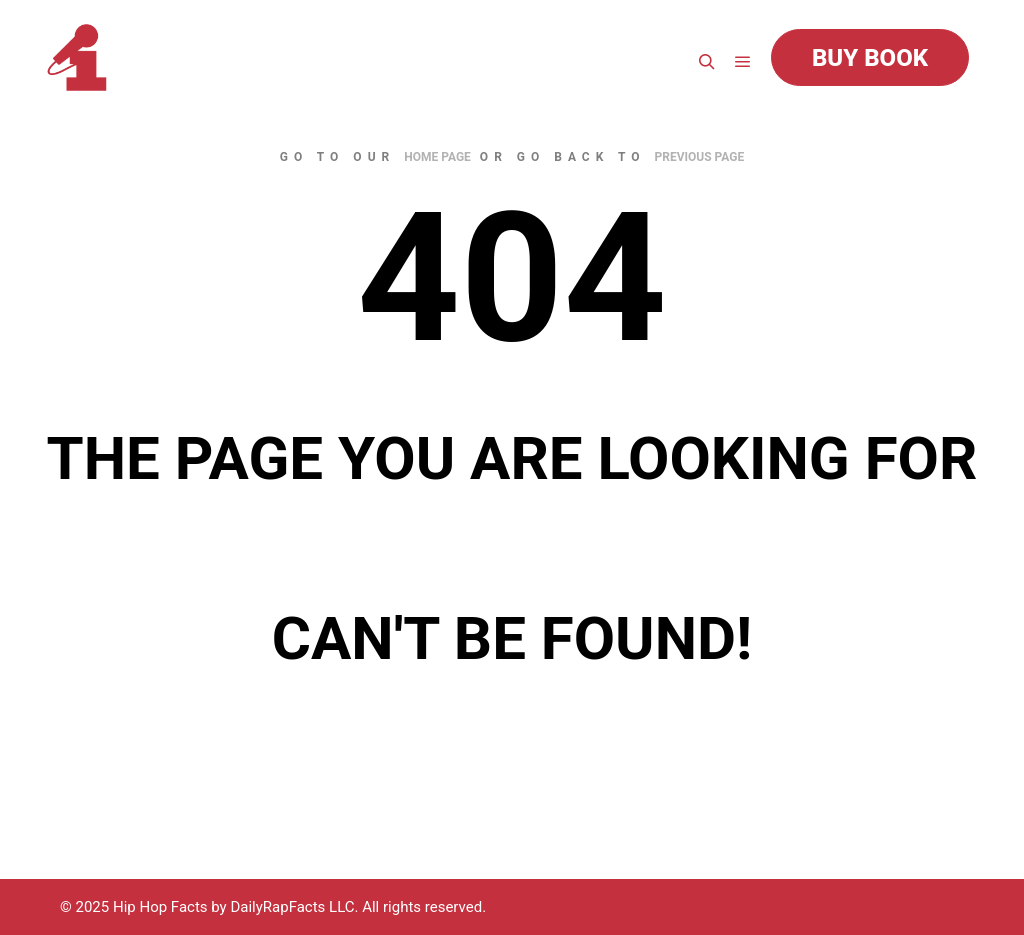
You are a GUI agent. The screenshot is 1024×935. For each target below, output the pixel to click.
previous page (700, 157)
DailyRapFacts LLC (292, 907)
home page (437, 157)
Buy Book (870, 58)
